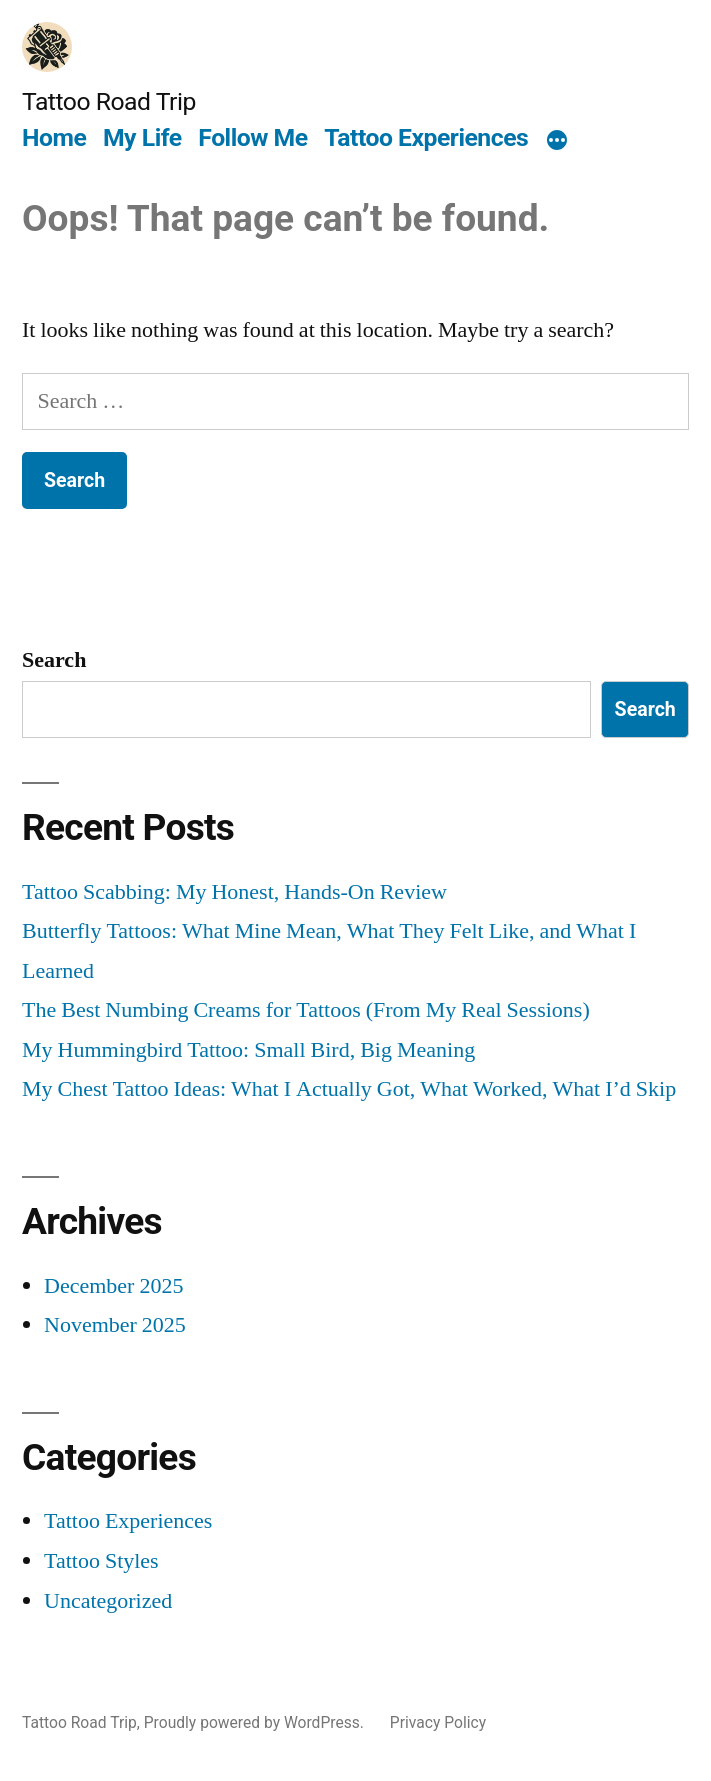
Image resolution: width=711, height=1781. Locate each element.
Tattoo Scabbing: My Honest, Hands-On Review (234, 892)
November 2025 (115, 1325)
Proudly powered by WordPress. (256, 1722)
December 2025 (113, 1286)
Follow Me (252, 137)
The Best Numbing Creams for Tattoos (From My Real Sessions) (306, 1010)
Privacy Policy (438, 1722)
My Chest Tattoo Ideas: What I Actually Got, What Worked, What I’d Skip (349, 1089)
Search (54, 660)
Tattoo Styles (101, 1561)
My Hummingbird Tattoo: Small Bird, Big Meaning (248, 1050)
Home (54, 137)
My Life (142, 137)
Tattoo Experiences (426, 137)
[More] (557, 141)
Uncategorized (108, 1601)
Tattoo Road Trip (109, 101)
